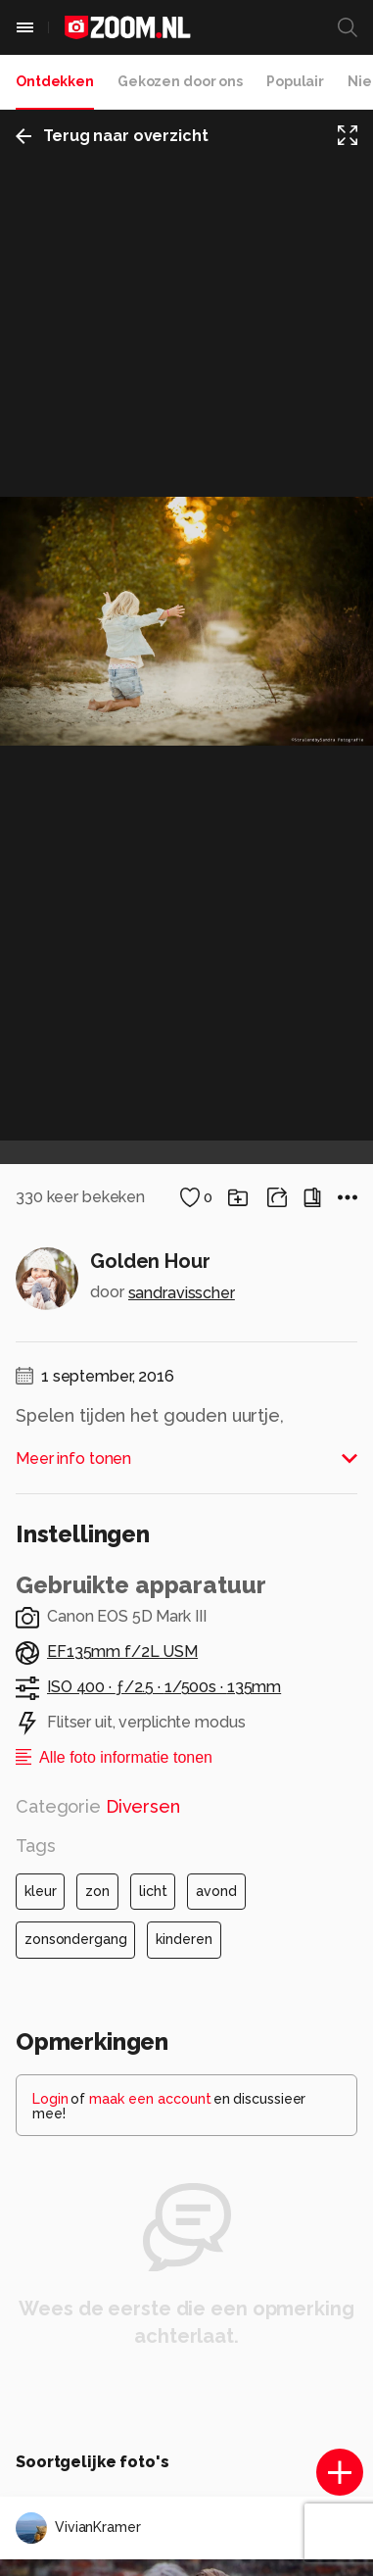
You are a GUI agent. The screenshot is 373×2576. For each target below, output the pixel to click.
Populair (295, 81)
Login (50, 2099)
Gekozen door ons (180, 81)
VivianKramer (78, 2528)
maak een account (150, 2099)
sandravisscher (181, 1293)
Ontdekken (55, 81)
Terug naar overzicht (112, 135)
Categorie (98, 1806)
